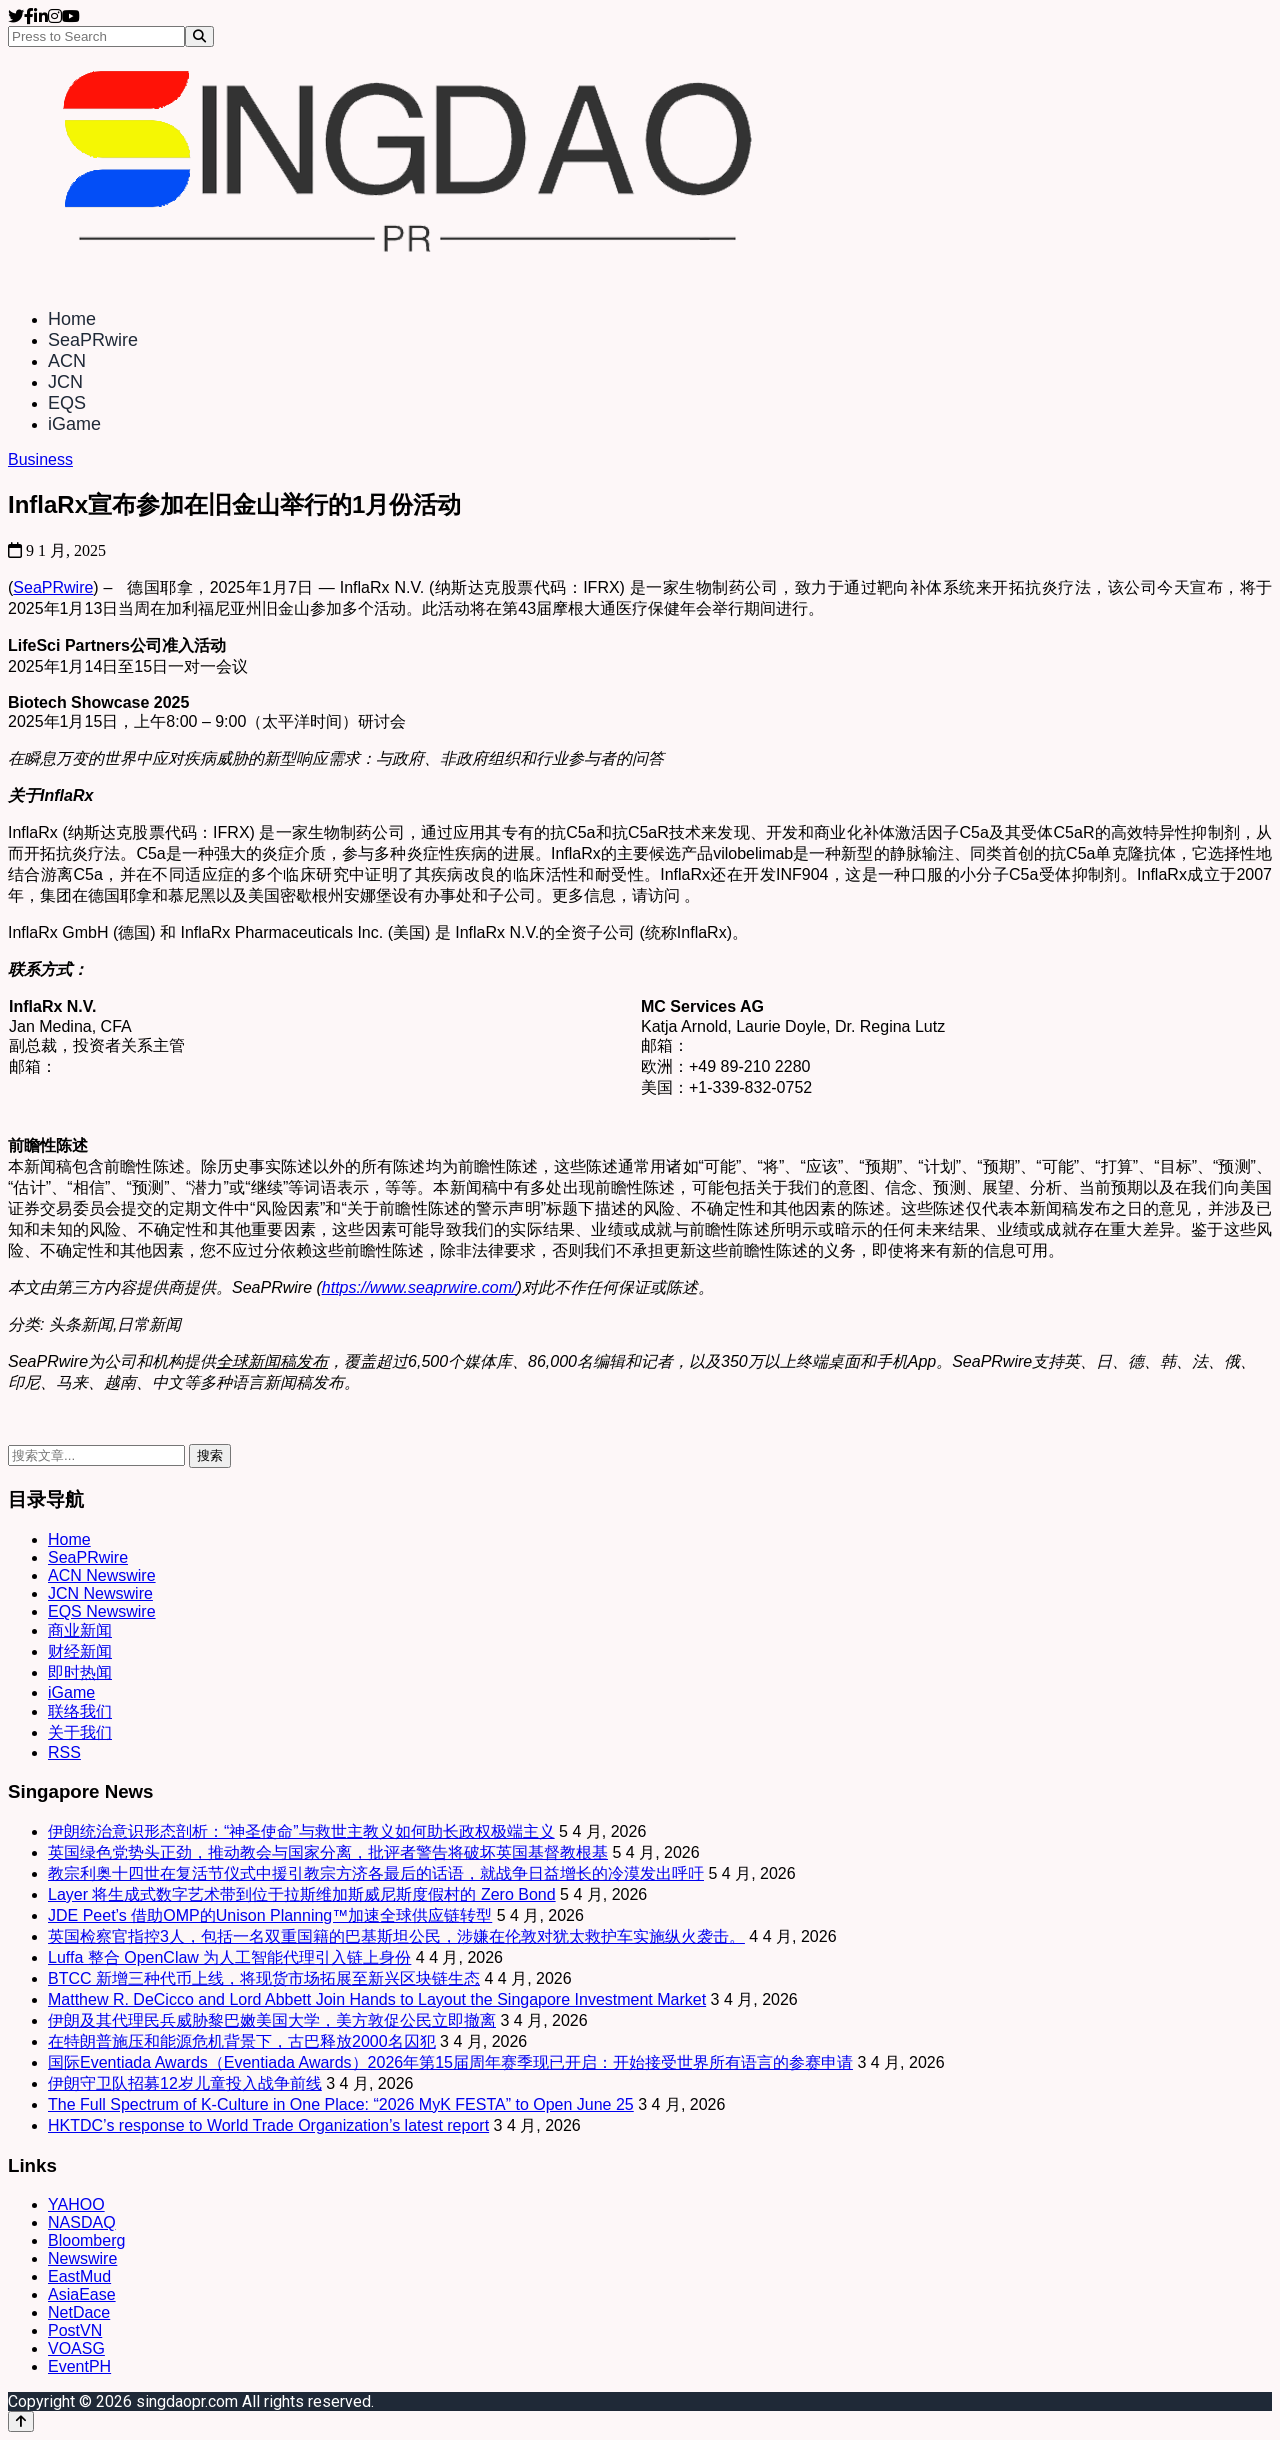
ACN (67, 361)
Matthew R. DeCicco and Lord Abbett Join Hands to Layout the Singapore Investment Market (377, 1999)
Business (40, 459)
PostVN (75, 2330)
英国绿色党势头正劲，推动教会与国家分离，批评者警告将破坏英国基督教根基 (328, 1852)
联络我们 (80, 1711)
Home (72, 319)
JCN (65, 382)
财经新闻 (80, 1651)
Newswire (82, 2258)
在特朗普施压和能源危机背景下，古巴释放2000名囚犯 (242, 2041)
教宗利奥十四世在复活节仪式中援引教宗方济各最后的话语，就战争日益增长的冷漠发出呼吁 (376, 1873)
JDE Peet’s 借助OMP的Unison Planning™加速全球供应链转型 (270, 1915)
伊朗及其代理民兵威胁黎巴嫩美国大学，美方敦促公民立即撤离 (272, 2020)
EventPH (79, 2366)
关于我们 (80, 1732)
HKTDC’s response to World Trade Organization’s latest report (268, 2125)
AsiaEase (82, 2294)
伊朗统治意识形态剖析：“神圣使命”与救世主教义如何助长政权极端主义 (301, 1831)
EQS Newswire (102, 1611)
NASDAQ (82, 2222)
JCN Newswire (100, 1593)
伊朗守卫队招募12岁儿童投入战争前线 (185, 2083)
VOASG (76, 2348)
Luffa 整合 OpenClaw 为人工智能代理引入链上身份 (229, 1957)
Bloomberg (86, 2240)
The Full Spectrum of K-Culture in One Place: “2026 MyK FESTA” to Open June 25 (341, 2104)
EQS (67, 403)
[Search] (199, 36)
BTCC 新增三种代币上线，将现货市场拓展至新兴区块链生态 (264, 1978)
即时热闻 (80, 1672)
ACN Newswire (102, 1575)
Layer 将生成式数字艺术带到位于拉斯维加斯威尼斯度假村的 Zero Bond (302, 1894)
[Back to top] (21, 2421)
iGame (74, 424)
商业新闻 (80, 1630)
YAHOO (76, 2204)
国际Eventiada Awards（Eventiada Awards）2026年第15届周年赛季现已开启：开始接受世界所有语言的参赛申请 (450, 2062)
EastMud (79, 2276)
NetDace (79, 2312)
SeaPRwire (93, 340)
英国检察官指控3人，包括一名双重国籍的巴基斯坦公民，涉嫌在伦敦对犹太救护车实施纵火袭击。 (396, 1936)
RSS (64, 1752)
